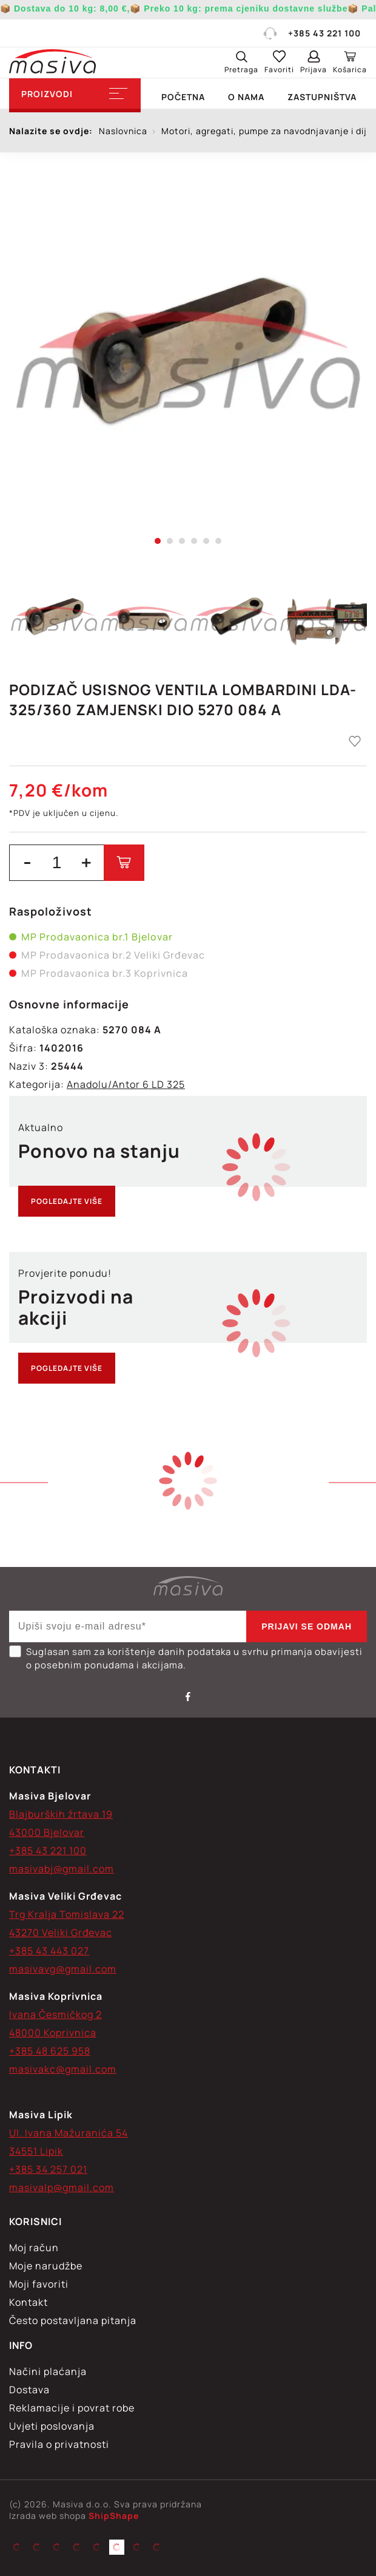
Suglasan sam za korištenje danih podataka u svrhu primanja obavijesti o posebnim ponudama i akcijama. (186, 1658)
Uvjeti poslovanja (52, 2426)
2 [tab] (170, 541)
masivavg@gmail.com (62, 1969)
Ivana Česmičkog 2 (55, 2014)
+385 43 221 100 (311, 33)
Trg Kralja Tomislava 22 (66, 1914)
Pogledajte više (66, 1201)
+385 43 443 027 (49, 1950)
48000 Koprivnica (52, 2032)
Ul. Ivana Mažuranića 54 (68, 2132)
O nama (246, 97)
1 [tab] (158, 541)
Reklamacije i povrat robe (72, 2408)
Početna (183, 97)
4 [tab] (194, 541)
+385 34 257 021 (48, 2169)
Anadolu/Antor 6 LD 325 (126, 1084)
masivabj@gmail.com (61, 1868)
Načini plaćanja (48, 2371)
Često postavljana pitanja (72, 2320)
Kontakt (28, 2302)
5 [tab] (206, 541)
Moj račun (34, 2247)
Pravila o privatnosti (59, 2444)
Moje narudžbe (45, 2265)
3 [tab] (182, 541)
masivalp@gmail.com (61, 2187)
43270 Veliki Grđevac (60, 1932)
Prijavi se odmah (306, 1626)
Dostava (29, 2389)
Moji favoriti (39, 2284)
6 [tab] (218, 541)
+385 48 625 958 (49, 2051)
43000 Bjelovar (46, 1832)
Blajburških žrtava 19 (61, 1814)
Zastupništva (322, 97)
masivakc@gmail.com (62, 2069)
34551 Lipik (36, 2151)
